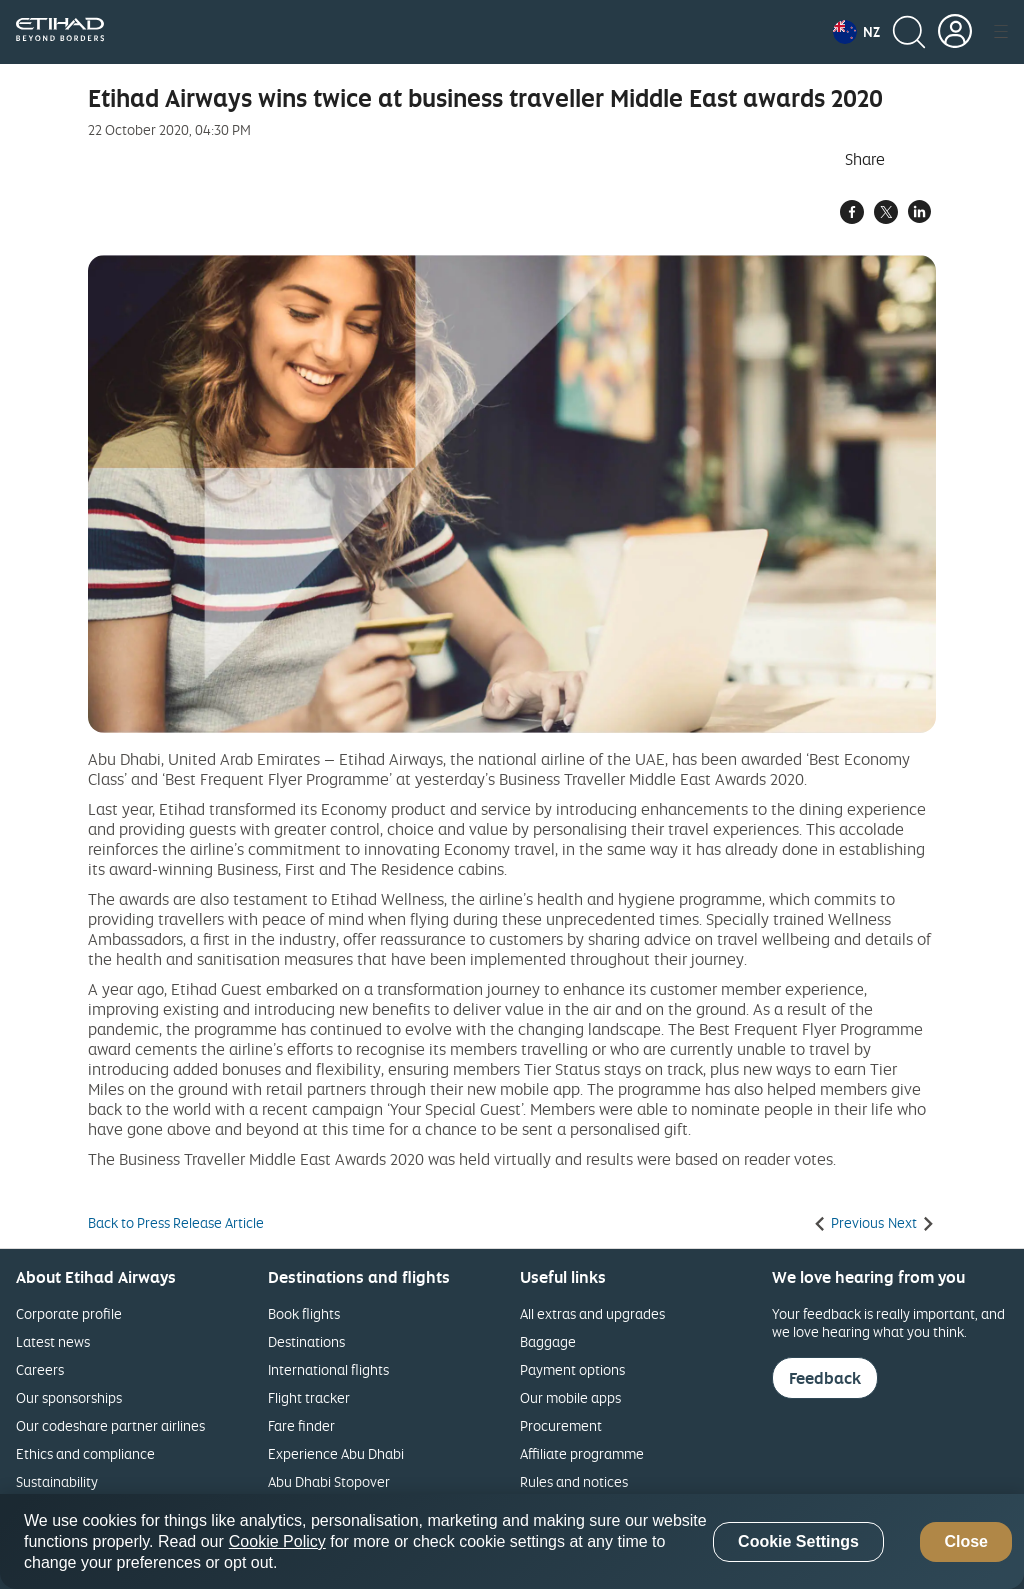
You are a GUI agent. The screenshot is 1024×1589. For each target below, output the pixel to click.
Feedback (825, 1378)
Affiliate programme (582, 1453)
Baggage (548, 1341)
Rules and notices (574, 1481)
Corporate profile (69, 1313)
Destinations (306, 1341)
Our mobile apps (570, 1397)
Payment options (572, 1369)
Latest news (53, 1341)
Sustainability (57, 1481)
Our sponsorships (69, 1397)
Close (966, 1541)
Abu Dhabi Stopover (329, 1481)
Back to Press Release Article (176, 1223)
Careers (40, 1369)
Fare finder (301, 1425)
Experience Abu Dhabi (336, 1453)
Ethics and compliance (85, 1453)
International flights (328, 1369)
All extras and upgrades (592, 1313)
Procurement (561, 1425)
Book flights (304, 1313)
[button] (856, 32)
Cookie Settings (798, 1541)
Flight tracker (309, 1397)
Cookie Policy (277, 1541)
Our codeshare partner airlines (110, 1425)
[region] (512, 1541)
